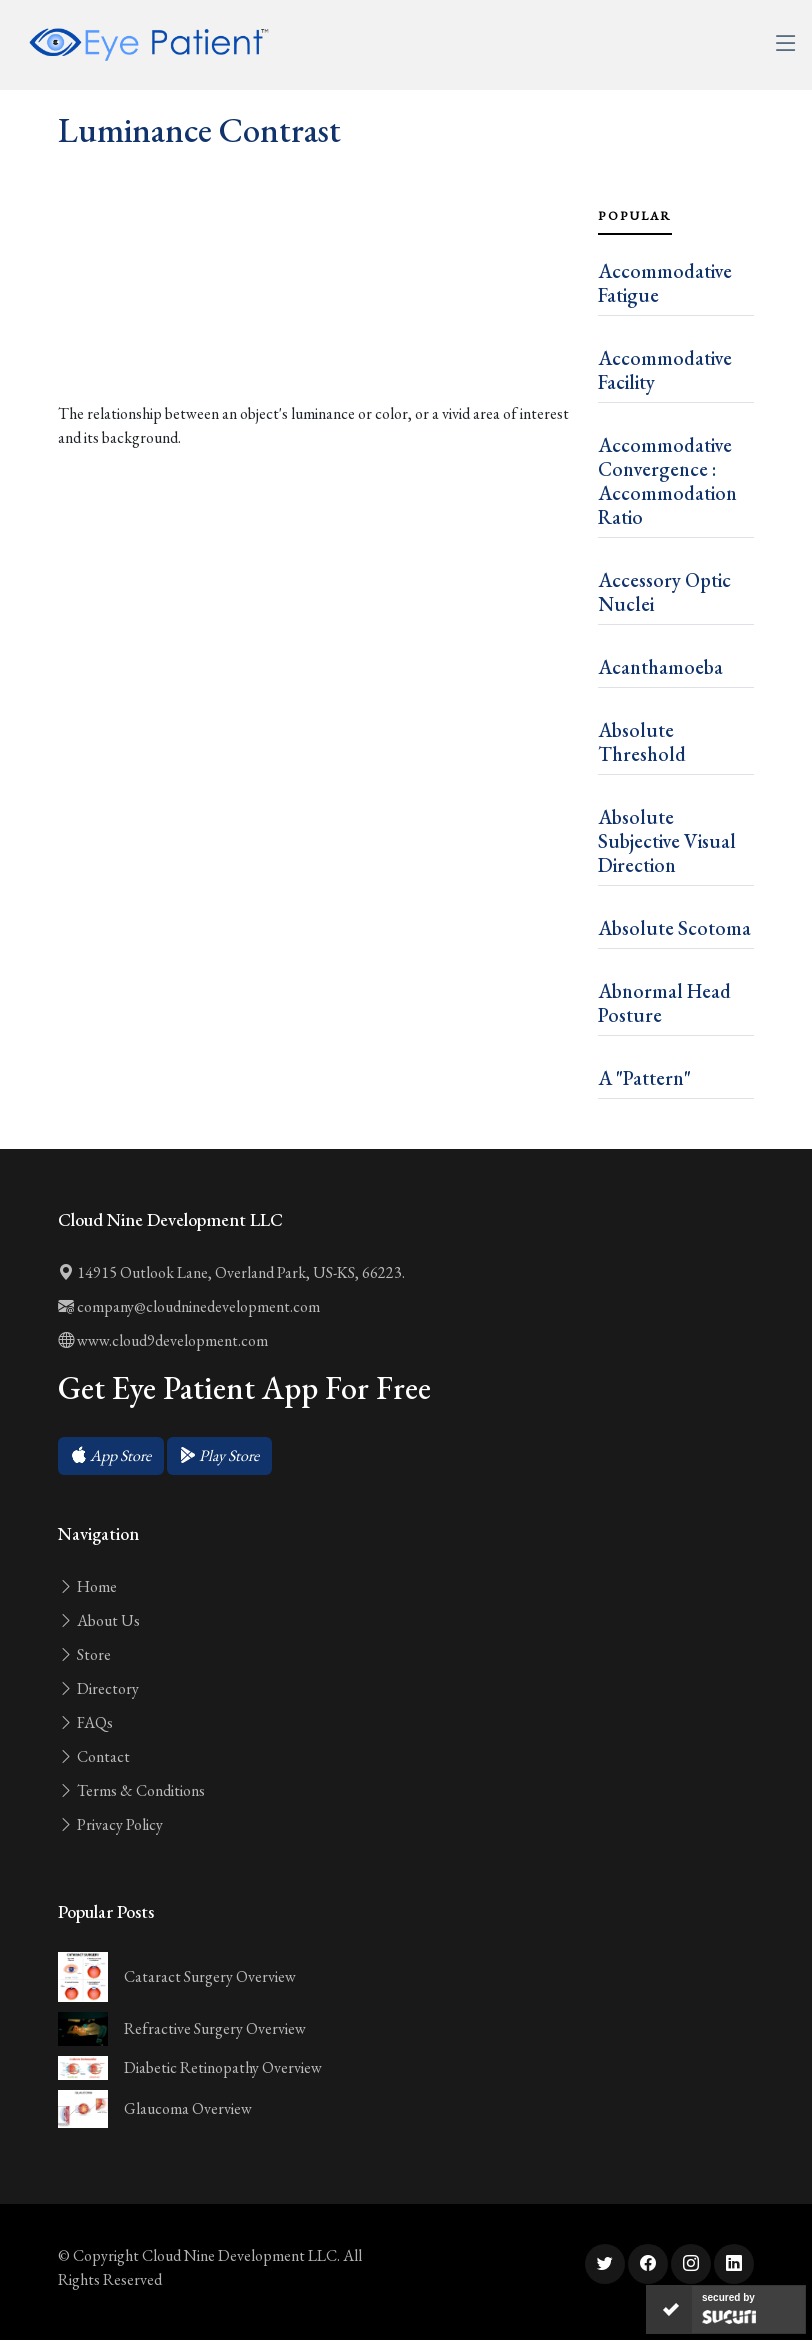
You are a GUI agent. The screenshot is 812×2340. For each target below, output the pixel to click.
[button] (111, 1456)
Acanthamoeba (660, 667)
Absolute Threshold (642, 742)
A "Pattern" (644, 1078)
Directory (98, 1688)
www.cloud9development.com (163, 1340)
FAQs (85, 1722)
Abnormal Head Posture (664, 1003)
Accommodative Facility (665, 370)
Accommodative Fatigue (665, 283)
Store (84, 1654)
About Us (99, 1620)
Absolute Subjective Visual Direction (667, 841)
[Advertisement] (316, 320)
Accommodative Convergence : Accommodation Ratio (667, 481)
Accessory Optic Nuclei (664, 592)
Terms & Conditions (131, 1790)
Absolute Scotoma (674, 928)
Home (87, 1586)
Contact (94, 1756)
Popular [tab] (635, 216)
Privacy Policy (110, 1824)
